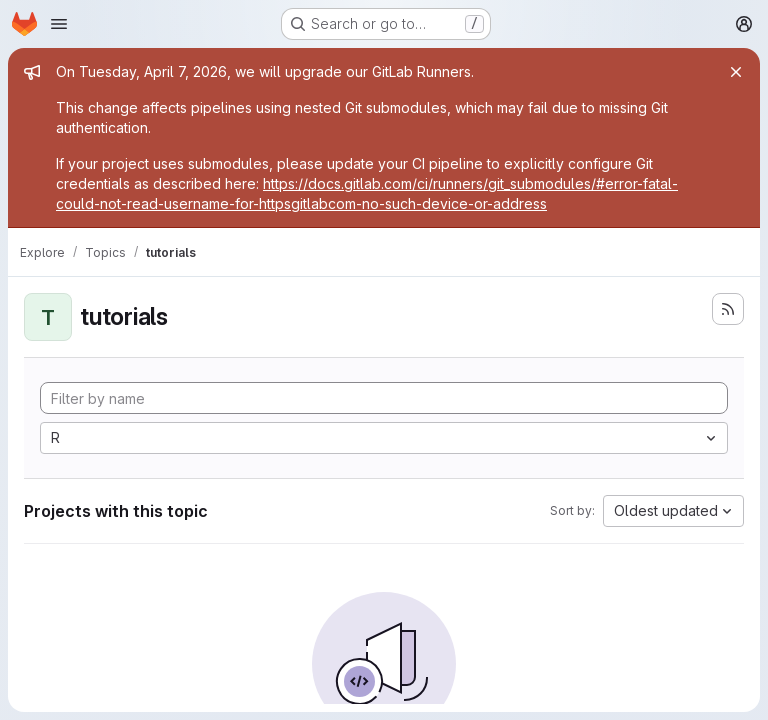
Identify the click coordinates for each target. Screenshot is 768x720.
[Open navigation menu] (59, 24)
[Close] (736, 72)
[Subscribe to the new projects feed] (728, 309)
